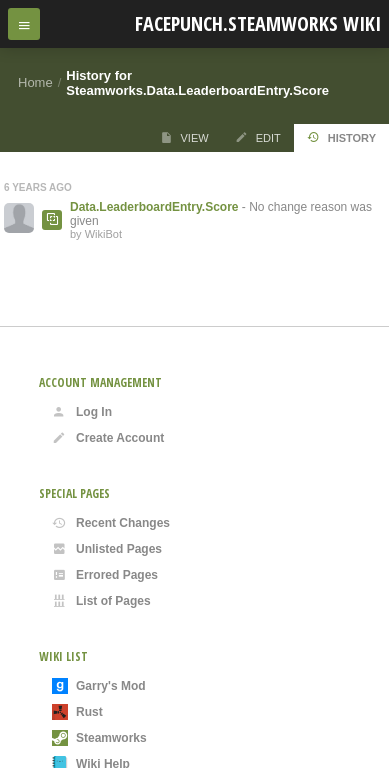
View (184, 137)
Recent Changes (111, 523)
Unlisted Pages (107, 549)
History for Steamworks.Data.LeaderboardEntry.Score (197, 83)
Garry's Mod (99, 686)
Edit (258, 137)
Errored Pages (105, 575)
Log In (82, 412)
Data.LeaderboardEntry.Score (154, 207)
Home (35, 82)
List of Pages (101, 601)
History (341, 137)
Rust (77, 712)
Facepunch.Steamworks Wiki (258, 23)
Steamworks (99, 738)
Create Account (108, 438)
